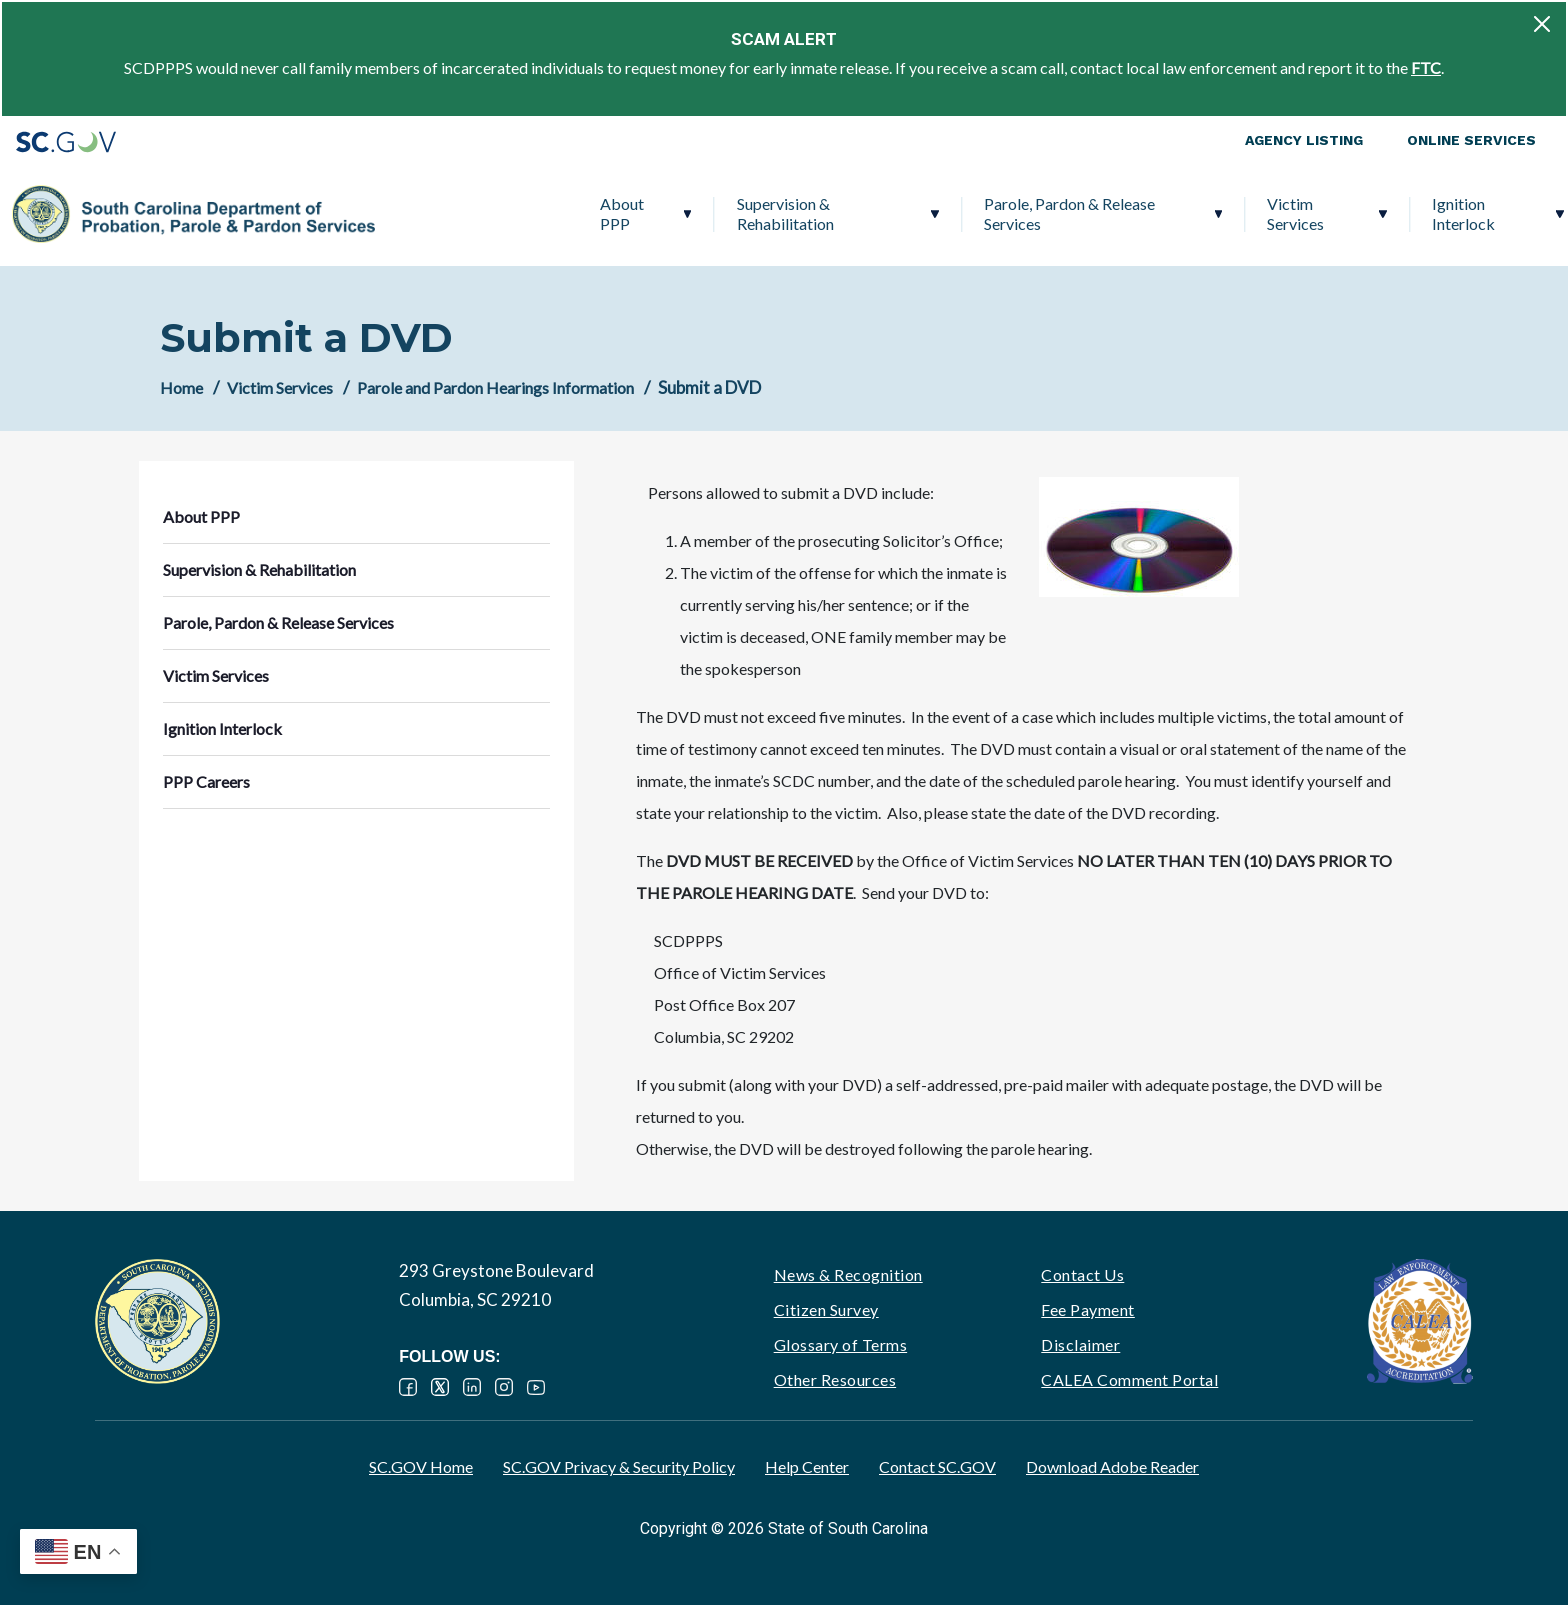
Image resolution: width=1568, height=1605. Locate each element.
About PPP (419, 213)
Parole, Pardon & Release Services (867, 213)
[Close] (1542, 24)
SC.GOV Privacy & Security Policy (619, 1466)
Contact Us (1082, 1274)
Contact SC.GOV (937, 1466)
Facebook (408, 1387)
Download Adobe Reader (1112, 1466)
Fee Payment (1088, 1309)
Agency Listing (1304, 140)
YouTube (536, 1387)
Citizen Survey (826, 1309)
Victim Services (1093, 213)
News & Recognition (848, 1274)
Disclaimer (1080, 1344)
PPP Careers (1434, 213)
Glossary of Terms (841, 1344)
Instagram (504, 1387)
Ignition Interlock (1261, 213)
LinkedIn (472, 1387)
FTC (1426, 67)
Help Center (807, 1466)
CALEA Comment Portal (1129, 1379)
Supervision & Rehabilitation (582, 213)
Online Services (1471, 140)
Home (181, 387)
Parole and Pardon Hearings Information (495, 387)
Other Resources (835, 1379)
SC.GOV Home (421, 1466)
